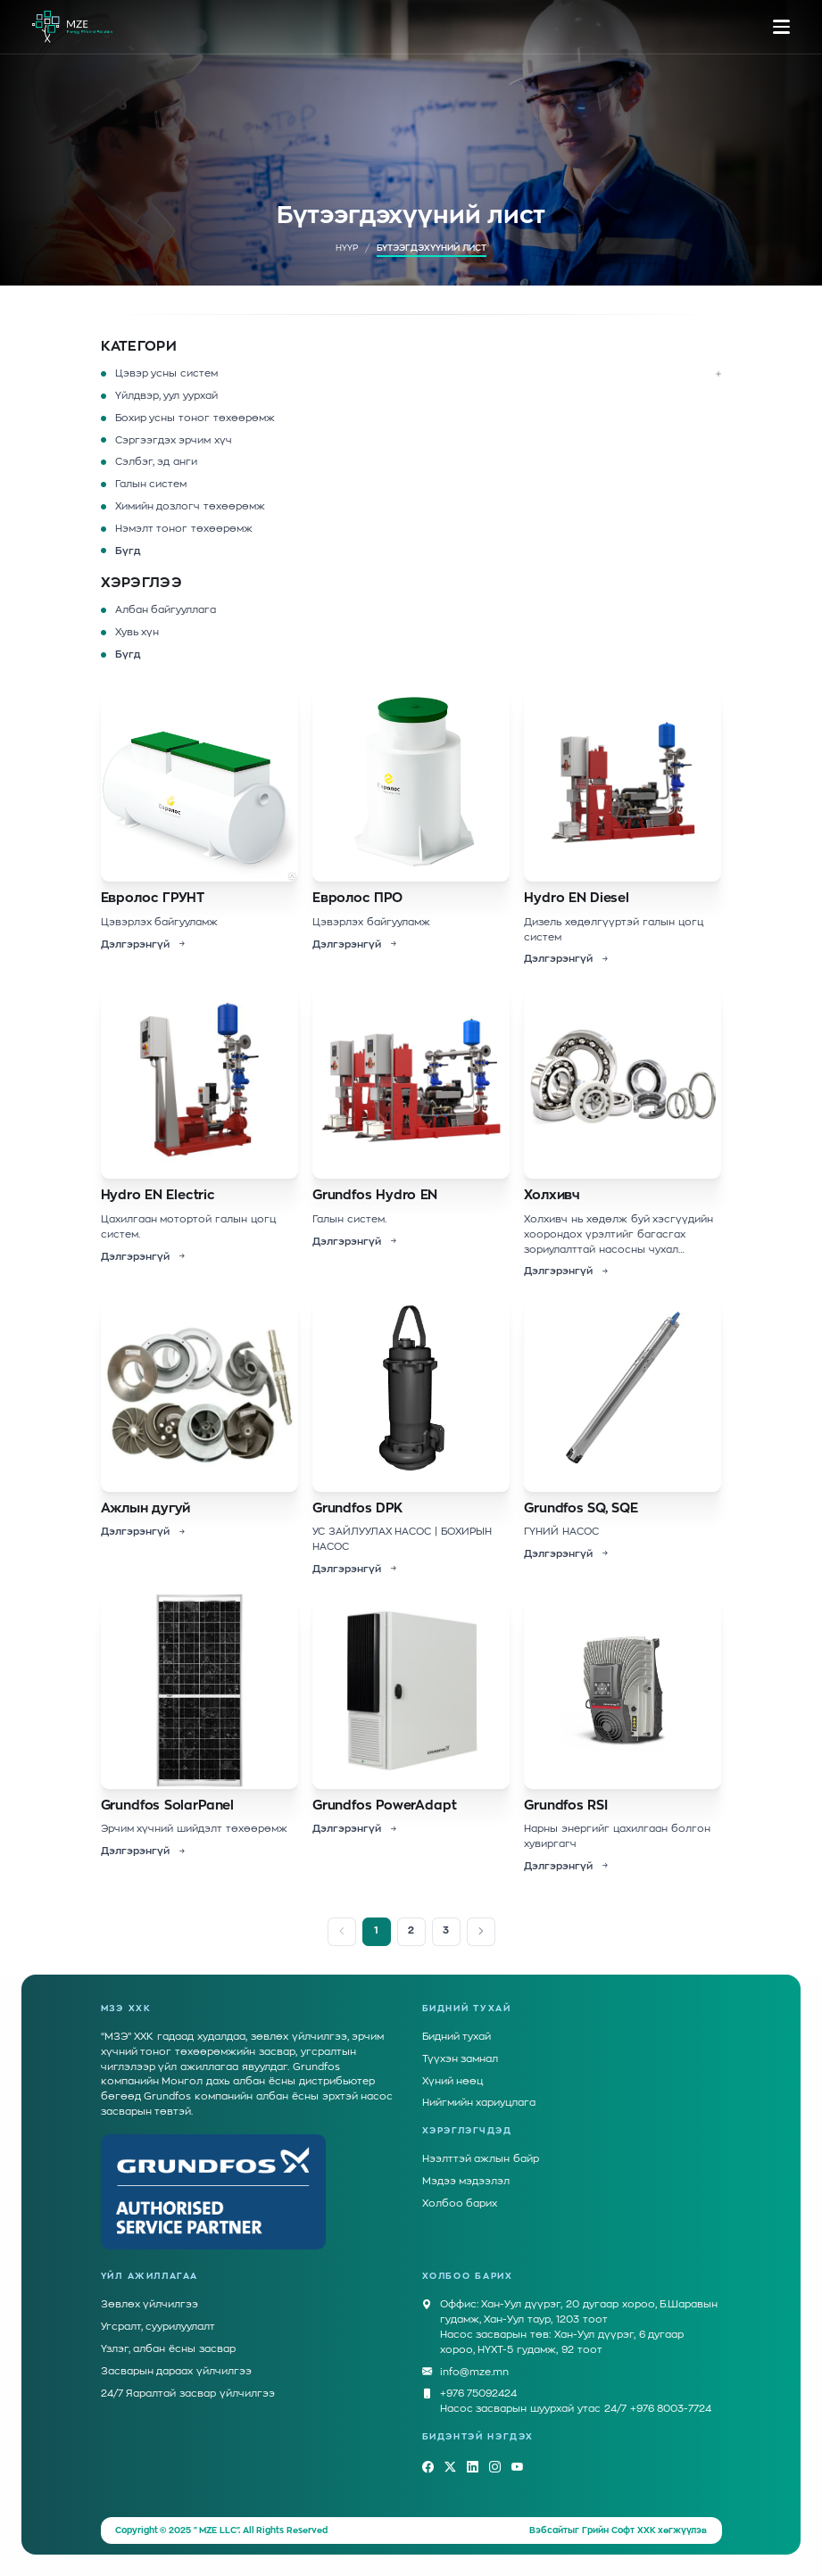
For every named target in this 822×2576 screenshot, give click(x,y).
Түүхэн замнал (460, 2059)
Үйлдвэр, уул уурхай (167, 396)
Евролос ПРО (357, 898)
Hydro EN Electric (158, 1195)
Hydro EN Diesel (576, 898)
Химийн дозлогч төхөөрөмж (190, 506)
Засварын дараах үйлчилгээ (177, 2371)
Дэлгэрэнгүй (144, 945)
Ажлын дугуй (146, 1508)
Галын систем (151, 484)
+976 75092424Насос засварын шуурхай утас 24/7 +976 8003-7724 (576, 2400)
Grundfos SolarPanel (168, 1805)
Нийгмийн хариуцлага (479, 2103)
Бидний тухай (457, 2037)
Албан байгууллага (166, 610)
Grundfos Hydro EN (374, 1195)
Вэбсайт (548, 2530)
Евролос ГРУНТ (153, 898)
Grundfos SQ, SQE (581, 1508)
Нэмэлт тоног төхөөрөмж (184, 529)
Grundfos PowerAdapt (384, 1805)
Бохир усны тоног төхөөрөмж (195, 418)
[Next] (481, 1932)
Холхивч (552, 1195)
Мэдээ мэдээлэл (466, 2181)
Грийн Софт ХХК (619, 2530)
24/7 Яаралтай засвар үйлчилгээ (188, 2393)
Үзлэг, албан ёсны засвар (168, 2349)
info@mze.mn (474, 2373)
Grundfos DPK (357, 1508)
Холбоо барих (460, 2203)
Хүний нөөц (453, 2081)
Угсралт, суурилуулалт (158, 2327)
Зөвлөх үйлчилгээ (150, 2304)
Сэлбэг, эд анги (156, 462)
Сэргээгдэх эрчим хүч (174, 440)
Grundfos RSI (566, 1805)
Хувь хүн (137, 632)
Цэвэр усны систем (167, 373)
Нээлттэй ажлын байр (481, 2159)
